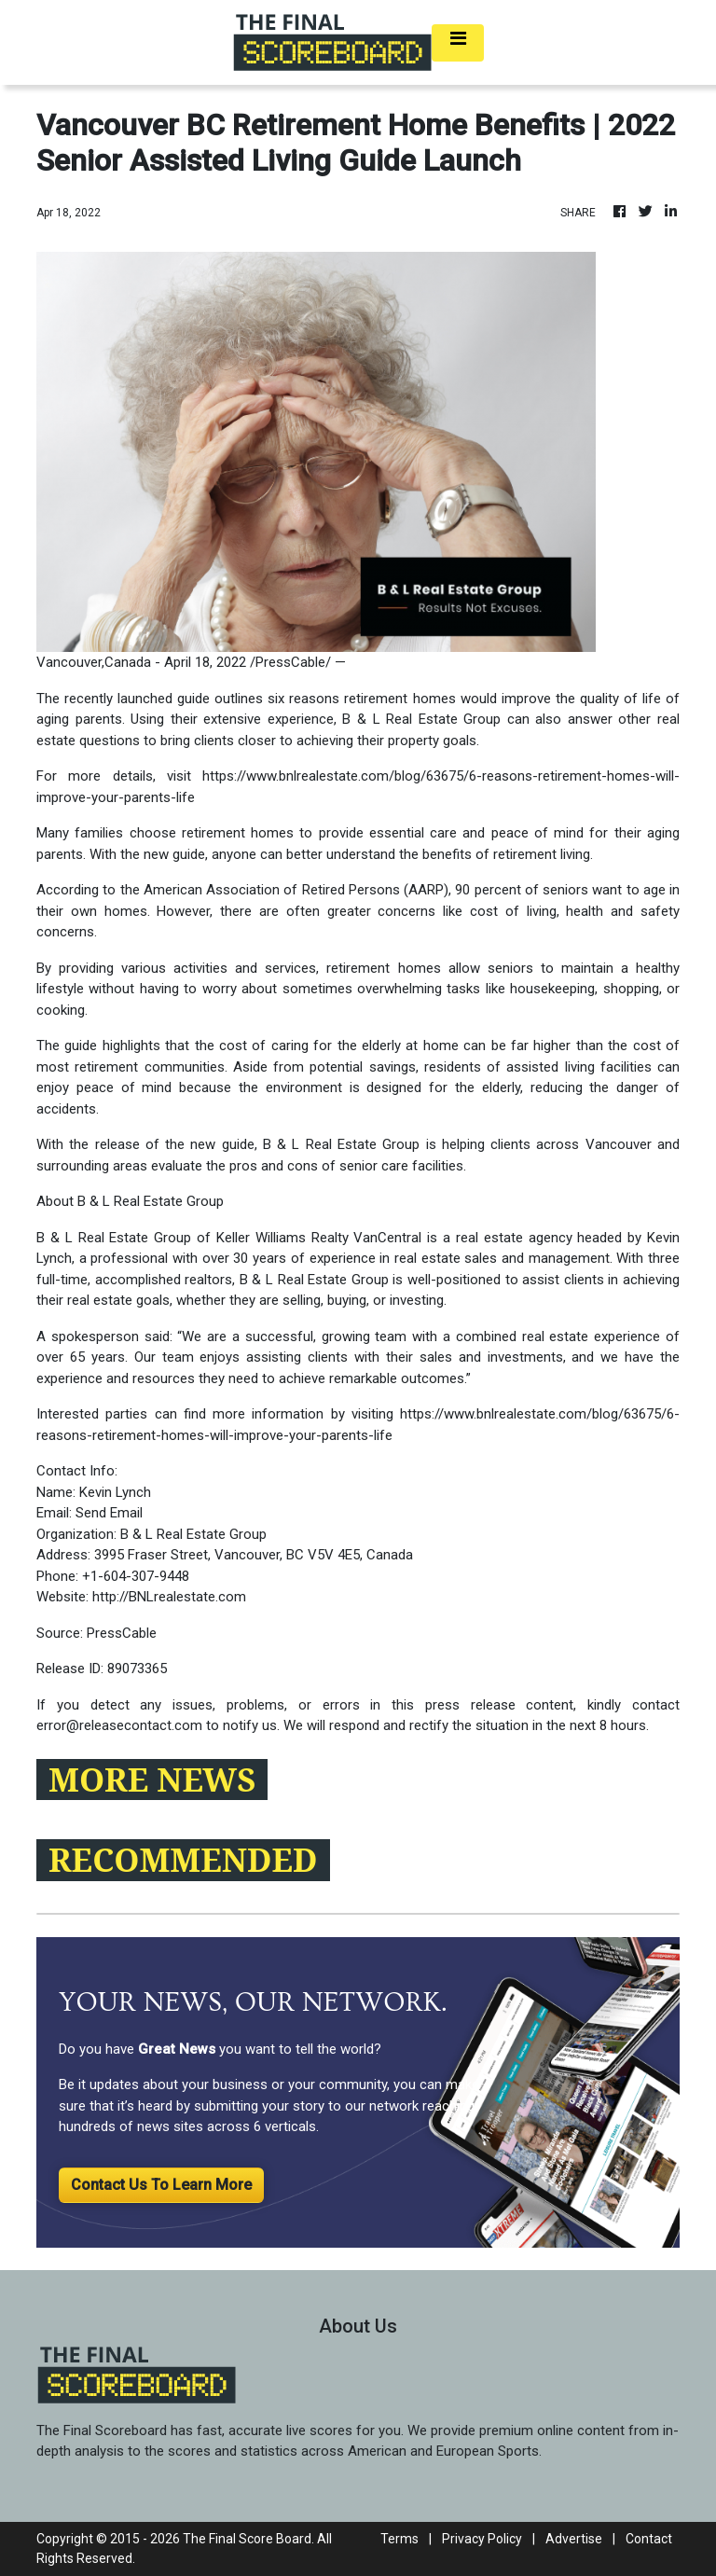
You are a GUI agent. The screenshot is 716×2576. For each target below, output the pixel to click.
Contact (649, 2538)
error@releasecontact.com (119, 1725)
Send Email (109, 1512)
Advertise (573, 2538)
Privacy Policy (482, 2538)
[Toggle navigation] (458, 43)
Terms (399, 2538)
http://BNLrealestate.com (169, 1596)
